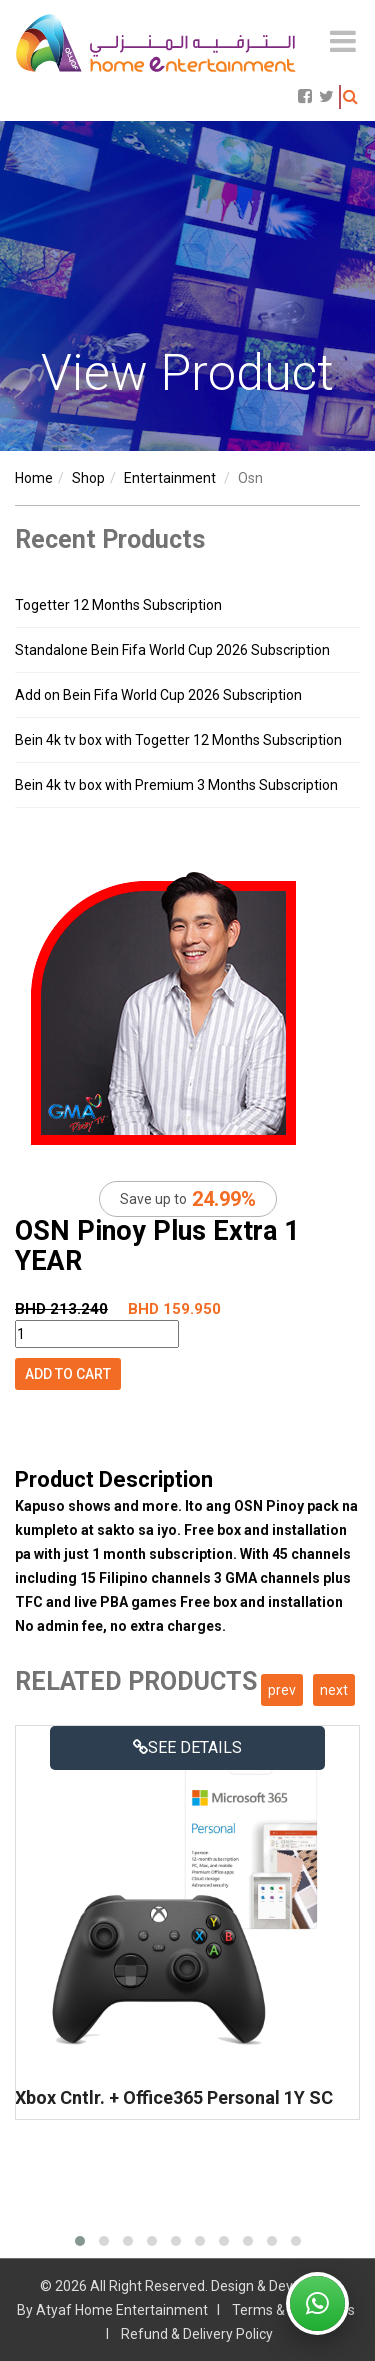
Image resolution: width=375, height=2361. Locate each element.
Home (34, 478)
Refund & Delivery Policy (197, 2334)
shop (88, 478)
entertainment (170, 478)
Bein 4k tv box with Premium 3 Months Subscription (176, 785)
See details (187, 1747)
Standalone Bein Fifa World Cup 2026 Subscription (172, 650)
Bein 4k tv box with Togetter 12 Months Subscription (178, 740)
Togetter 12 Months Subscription (118, 605)
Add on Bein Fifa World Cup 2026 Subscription (158, 695)
